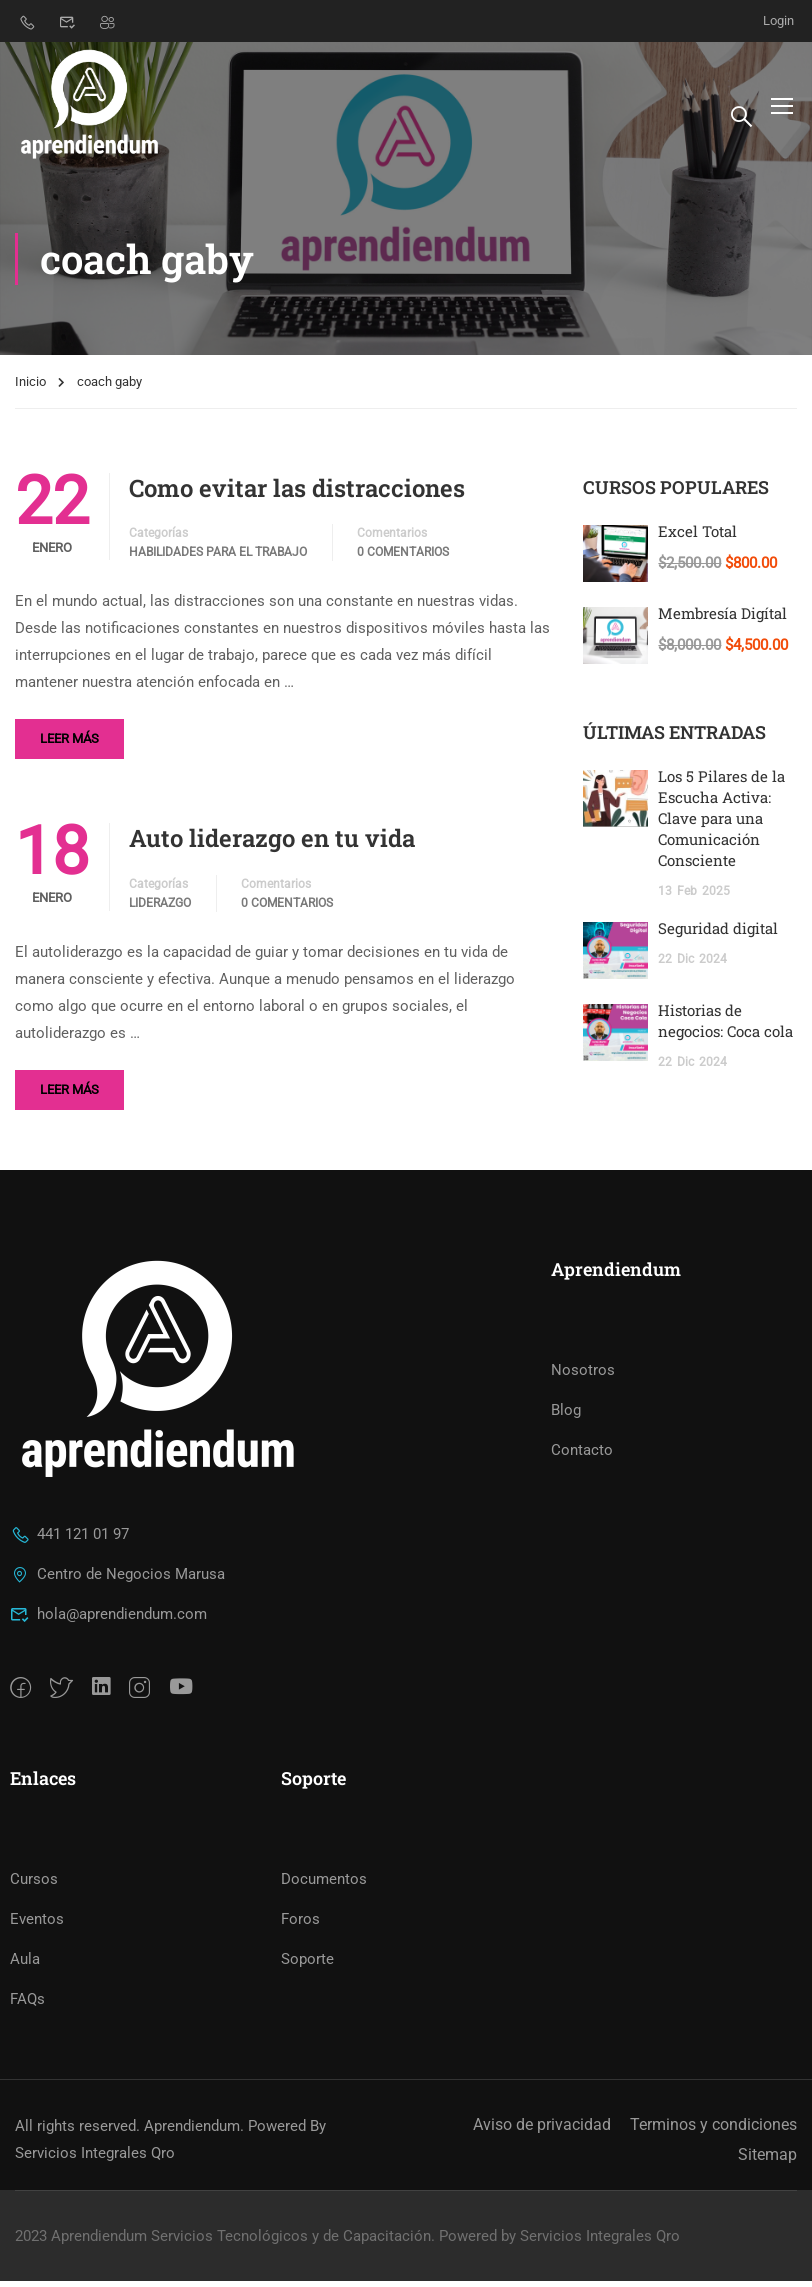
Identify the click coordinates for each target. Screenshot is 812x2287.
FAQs (27, 2005)
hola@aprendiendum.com (108, 1620)
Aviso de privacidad (542, 2130)
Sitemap (767, 2160)
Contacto (582, 1456)
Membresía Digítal (722, 619)
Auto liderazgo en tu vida (272, 844)
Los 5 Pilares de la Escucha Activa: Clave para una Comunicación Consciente (721, 824)
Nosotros (583, 1376)
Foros (300, 1925)
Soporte (307, 1965)
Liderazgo (160, 909)
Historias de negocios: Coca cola (725, 1026)
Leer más (69, 744)
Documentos (324, 1885)
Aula (25, 1965)
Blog (566, 1416)
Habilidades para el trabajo (218, 558)
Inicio (30, 387)
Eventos (37, 1925)
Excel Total (697, 537)
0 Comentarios (403, 558)
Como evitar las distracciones (297, 494)
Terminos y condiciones (713, 2130)
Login (778, 20)
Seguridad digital (718, 934)
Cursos (34, 1885)
